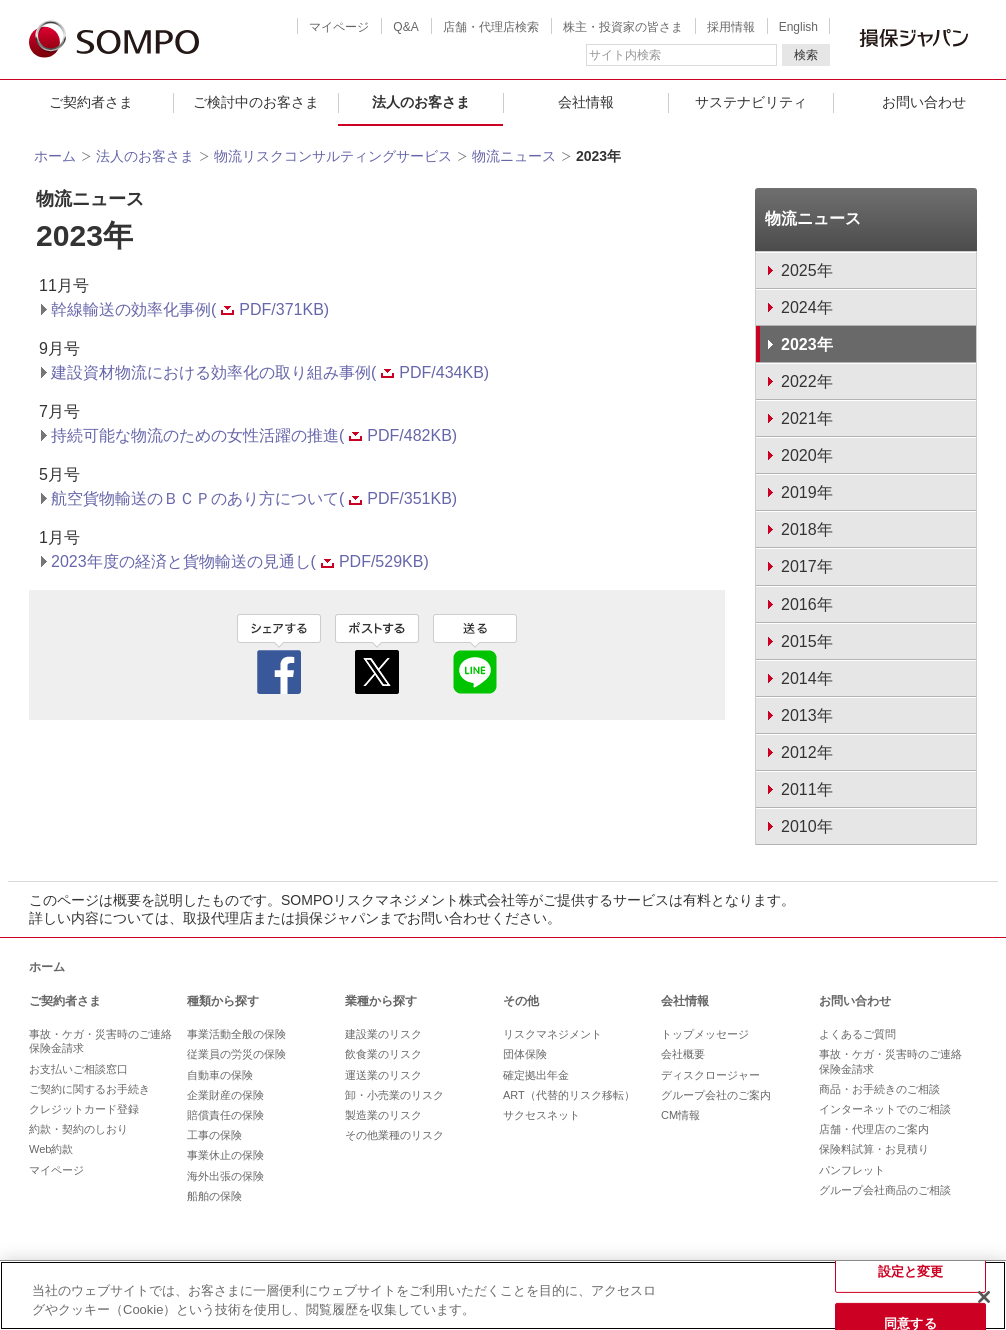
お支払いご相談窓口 (78, 1069)
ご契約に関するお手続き (89, 1089)
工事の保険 (214, 1135)
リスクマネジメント (552, 1034)
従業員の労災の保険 (236, 1054)
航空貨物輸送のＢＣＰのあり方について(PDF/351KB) (254, 498)
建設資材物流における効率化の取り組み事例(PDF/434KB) (270, 372)
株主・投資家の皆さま (623, 27)
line (475, 654)
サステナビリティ (751, 102)
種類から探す (223, 1001)
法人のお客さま (421, 102)
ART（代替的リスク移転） (569, 1095)
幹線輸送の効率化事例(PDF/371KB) (190, 309)
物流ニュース (514, 156)
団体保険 (525, 1054)
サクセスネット (541, 1115)
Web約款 (51, 1149)
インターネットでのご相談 (885, 1109)
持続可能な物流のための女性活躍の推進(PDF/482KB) (254, 435)
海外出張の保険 (225, 1176)
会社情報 (586, 102)
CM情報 (680, 1115)
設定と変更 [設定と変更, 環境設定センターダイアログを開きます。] (911, 1271)
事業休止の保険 (225, 1155)
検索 (806, 55)
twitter (377, 654)
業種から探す (381, 1001)
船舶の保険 (214, 1196)
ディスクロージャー (710, 1075)
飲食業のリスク (383, 1054)
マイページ (339, 27)
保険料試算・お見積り (874, 1149)
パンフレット (852, 1170)
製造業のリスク (383, 1115)
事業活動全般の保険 (236, 1034)
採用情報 (731, 27)
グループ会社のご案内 (716, 1095)
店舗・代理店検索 (491, 27)
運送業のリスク (383, 1075)
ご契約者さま (91, 102)
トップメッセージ (705, 1034)
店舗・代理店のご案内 (874, 1129)
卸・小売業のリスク (394, 1095)
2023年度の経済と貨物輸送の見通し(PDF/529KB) (240, 561)
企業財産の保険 (225, 1095)
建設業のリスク (383, 1034)
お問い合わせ (855, 1001)
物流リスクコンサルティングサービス (333, 156)
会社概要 (683, 1054)
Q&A (405, 27)
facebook (279, 654)
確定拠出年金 (536, 1075)
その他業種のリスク (394, 1135)
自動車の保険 (220, 1075)
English (798, 27)
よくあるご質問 (857, 1034)
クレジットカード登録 (84, 1109)
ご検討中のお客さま (256, 102)
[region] (503, 1295)
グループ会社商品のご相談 (885, 1190)
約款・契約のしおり (78, 1129)
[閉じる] (984, 1297)
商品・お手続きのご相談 (879, 1089)
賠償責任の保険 (225, 1115)
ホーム (55, 156)
